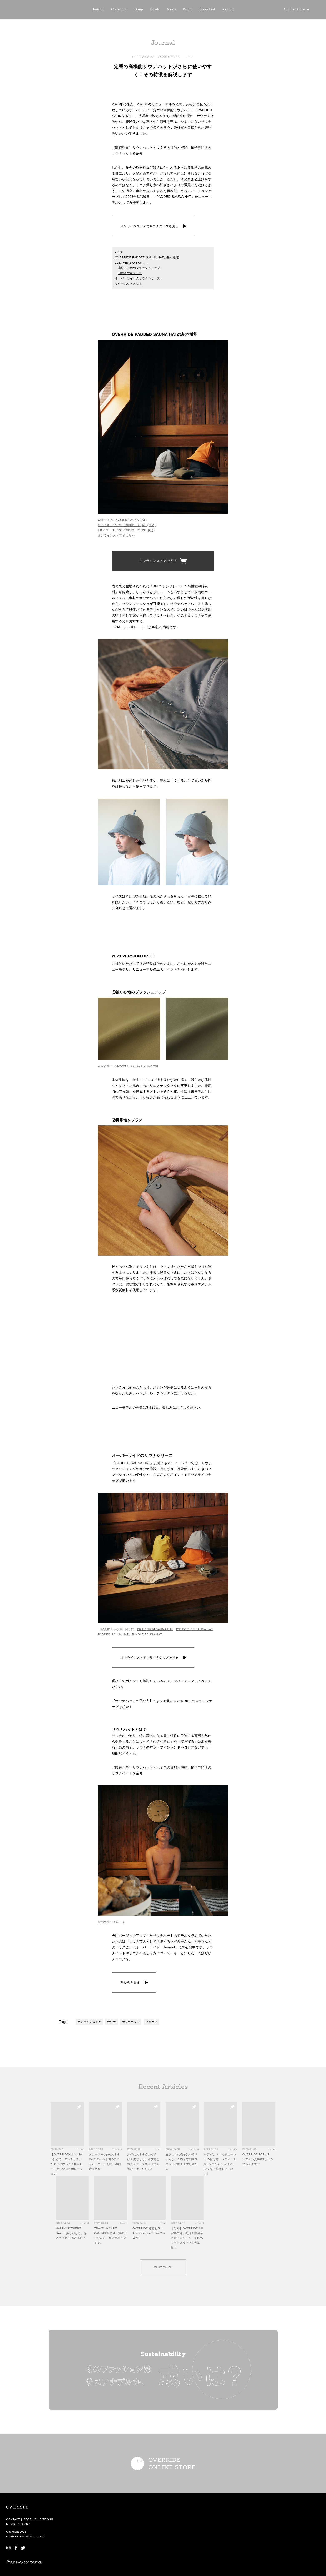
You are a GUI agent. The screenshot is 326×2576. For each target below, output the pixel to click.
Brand (188, 9)
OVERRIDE (13, 2536)
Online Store (294, 9)
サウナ (111, 2021)
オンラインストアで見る (158, 561)
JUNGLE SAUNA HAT (147, 1634)
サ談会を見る (130, 1982)
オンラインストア (89, 2021)
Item (190, 57)
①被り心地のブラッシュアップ (139, 268)
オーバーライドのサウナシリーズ (137, 278)
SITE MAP (46, 2519)
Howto (155, 9)
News (171, 9)
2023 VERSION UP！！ (131, 262)
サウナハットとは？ (128, 283)
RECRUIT (29, 2519)
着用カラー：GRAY (111, 1921)
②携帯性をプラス (130, 273)
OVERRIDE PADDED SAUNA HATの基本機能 (147, 257)
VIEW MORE (163, 2267)
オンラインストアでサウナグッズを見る (150, 226)
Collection (119, 9)
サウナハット (131, 2021)
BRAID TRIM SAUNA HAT (155, 1629)
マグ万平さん (180, 1941)
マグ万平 (151, 2021)
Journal (98, 9)
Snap (139, 9)
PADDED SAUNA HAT (113, 1634)
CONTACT (13, 2519)
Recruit (228, 9)
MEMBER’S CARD (18, 2524)
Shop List (207, 9)
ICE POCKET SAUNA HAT (194, 1629)
